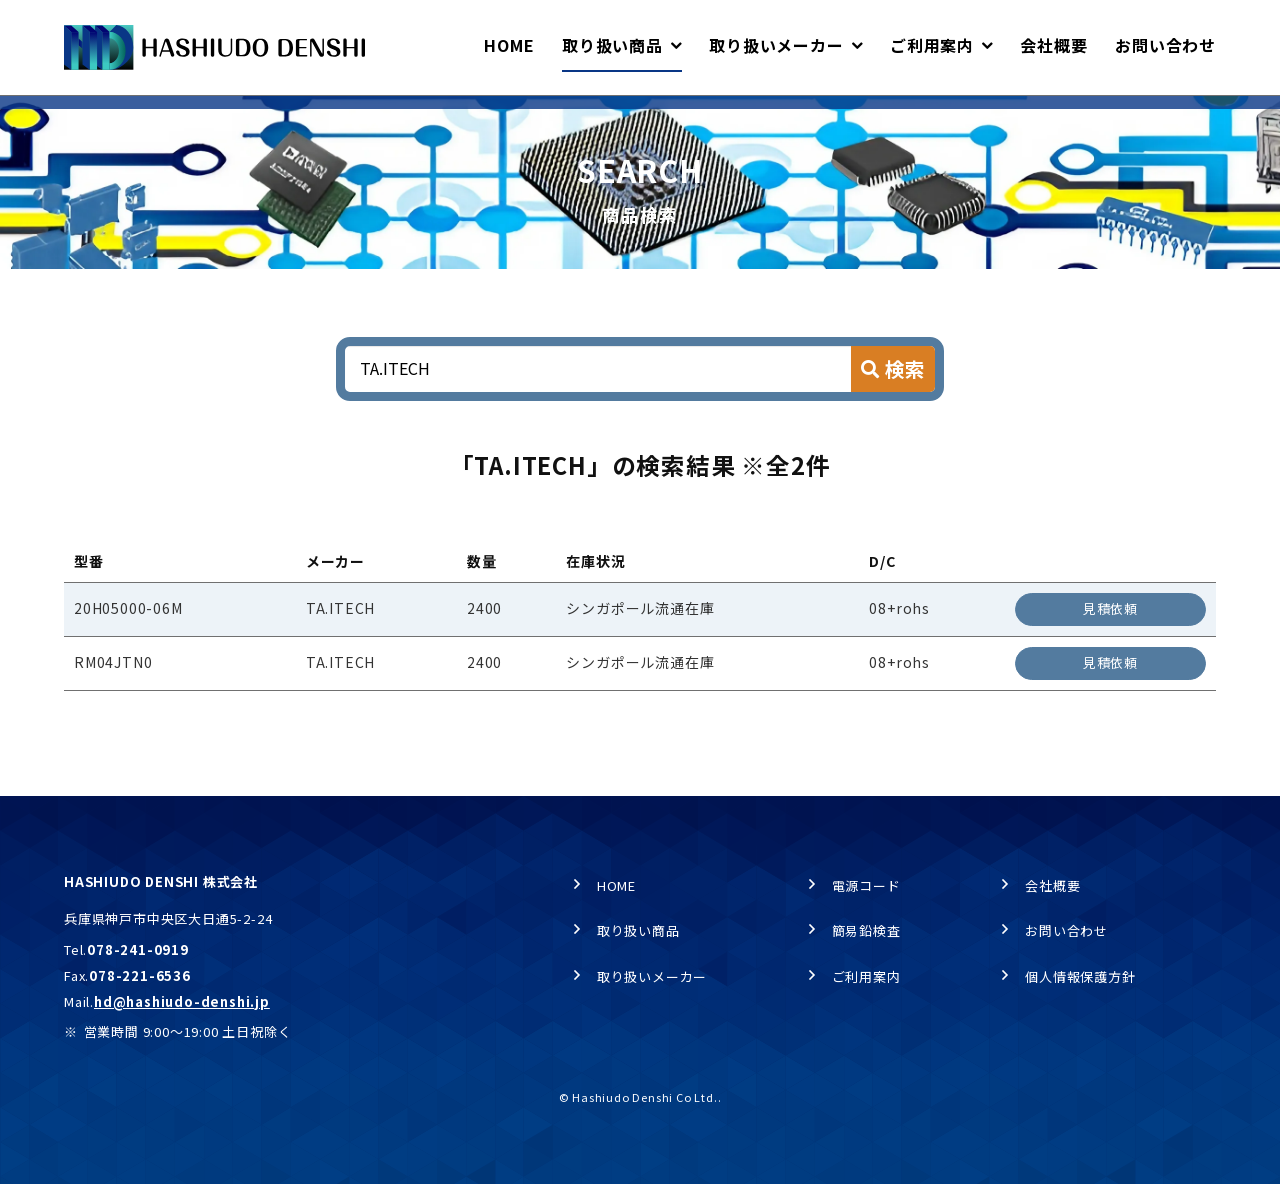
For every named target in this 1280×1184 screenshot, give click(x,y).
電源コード (866, 885)
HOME (82, 115)
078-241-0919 (138, 949)
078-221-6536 (140, 975)
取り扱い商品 (174, 115)
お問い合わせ (1066, 930)
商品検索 (274, 115)
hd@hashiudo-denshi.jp (182, 1001)
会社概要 (1052, 885)
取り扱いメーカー (652, 976)
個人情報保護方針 (1080, 976)
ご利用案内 (866, 976)
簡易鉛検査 (866, 930)
